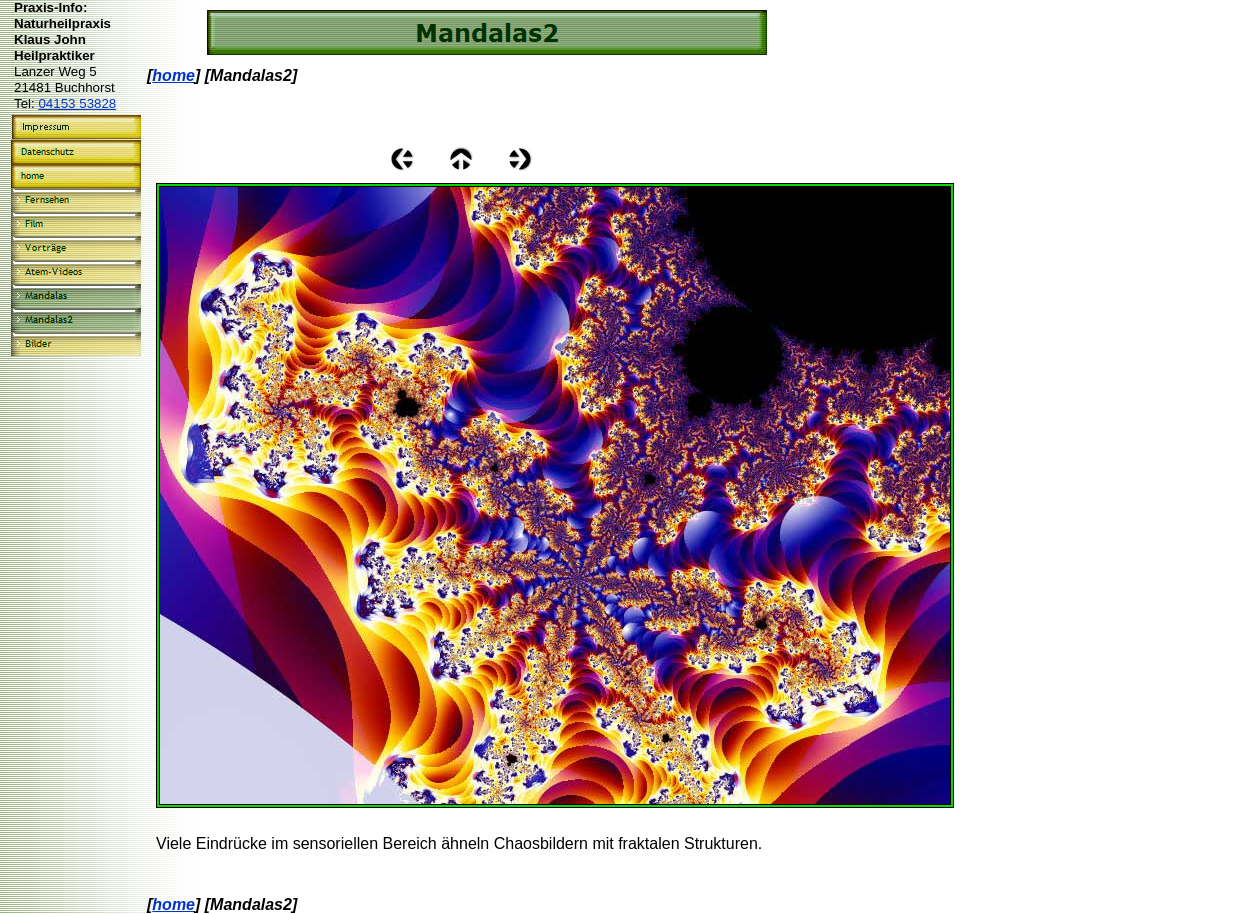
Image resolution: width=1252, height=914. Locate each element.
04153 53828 (77, 103)
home (173, 75)
